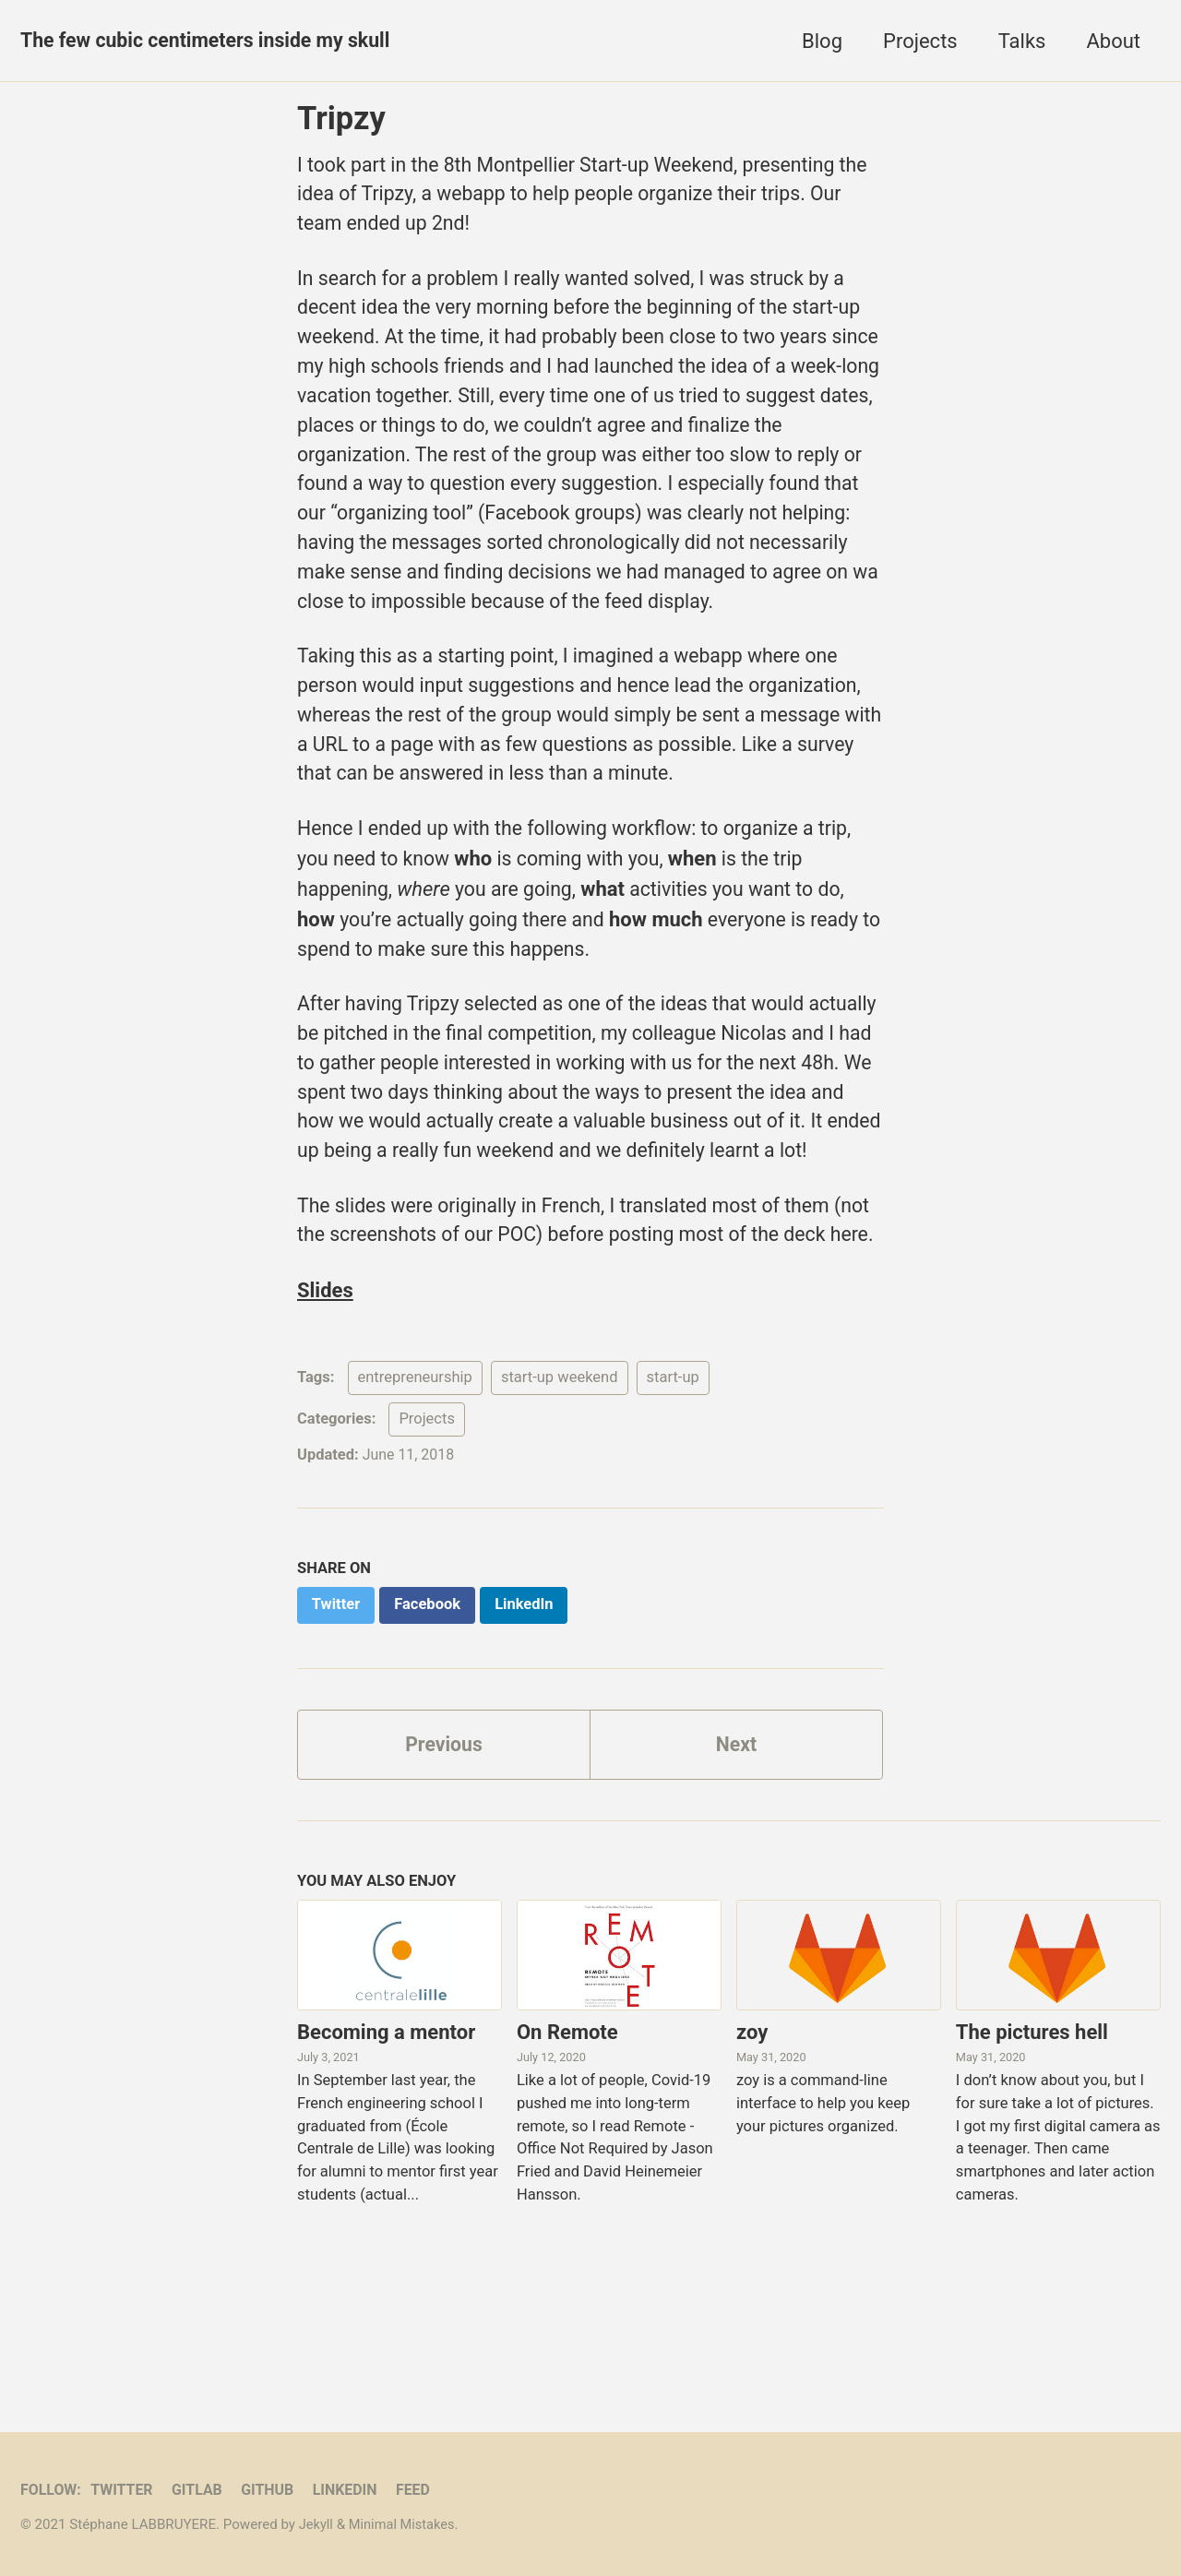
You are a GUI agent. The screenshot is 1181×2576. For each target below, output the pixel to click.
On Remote (567, 2165)
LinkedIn (354, 2489)
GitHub (274, 2489)
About (1113, 41)
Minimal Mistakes (404, 2524)
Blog (822, 41)
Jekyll (317, 2524)
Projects (920, 41)
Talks (1022, 41)
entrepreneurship (415, 1508)
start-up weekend (559, 1508)
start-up (673, 1508)
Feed (424, 2489)
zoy (752, 2165)
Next (736, 1877)
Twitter (125, 2489)
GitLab (202, 2489)
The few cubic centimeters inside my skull (211, 41)
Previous (444, 1877)
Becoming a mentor (386, 2165)
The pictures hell (1032, 2165)
